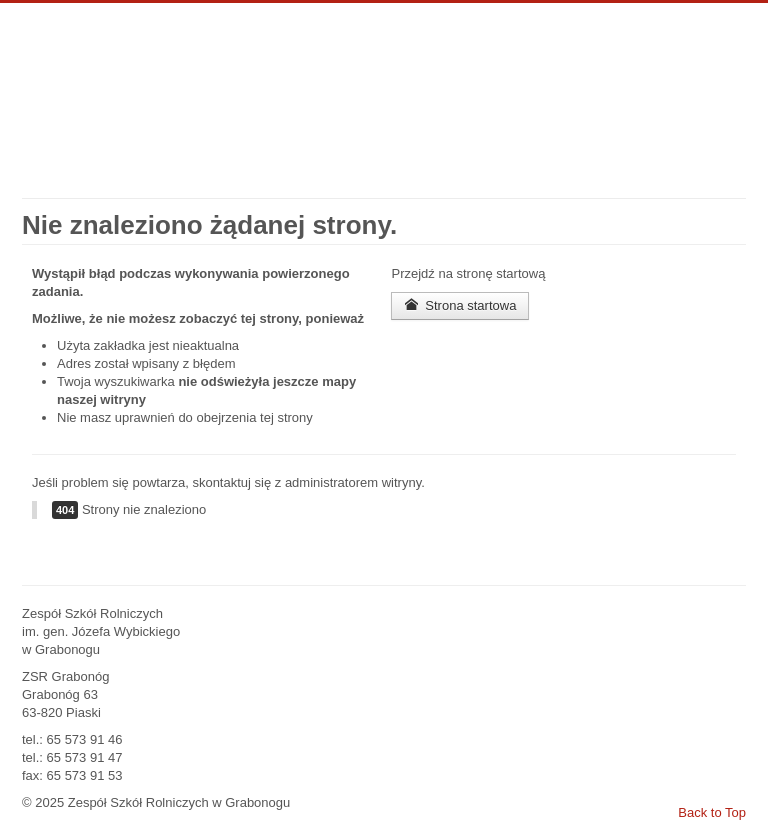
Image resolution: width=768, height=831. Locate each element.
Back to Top (712, 812)
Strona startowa (460, 305)
